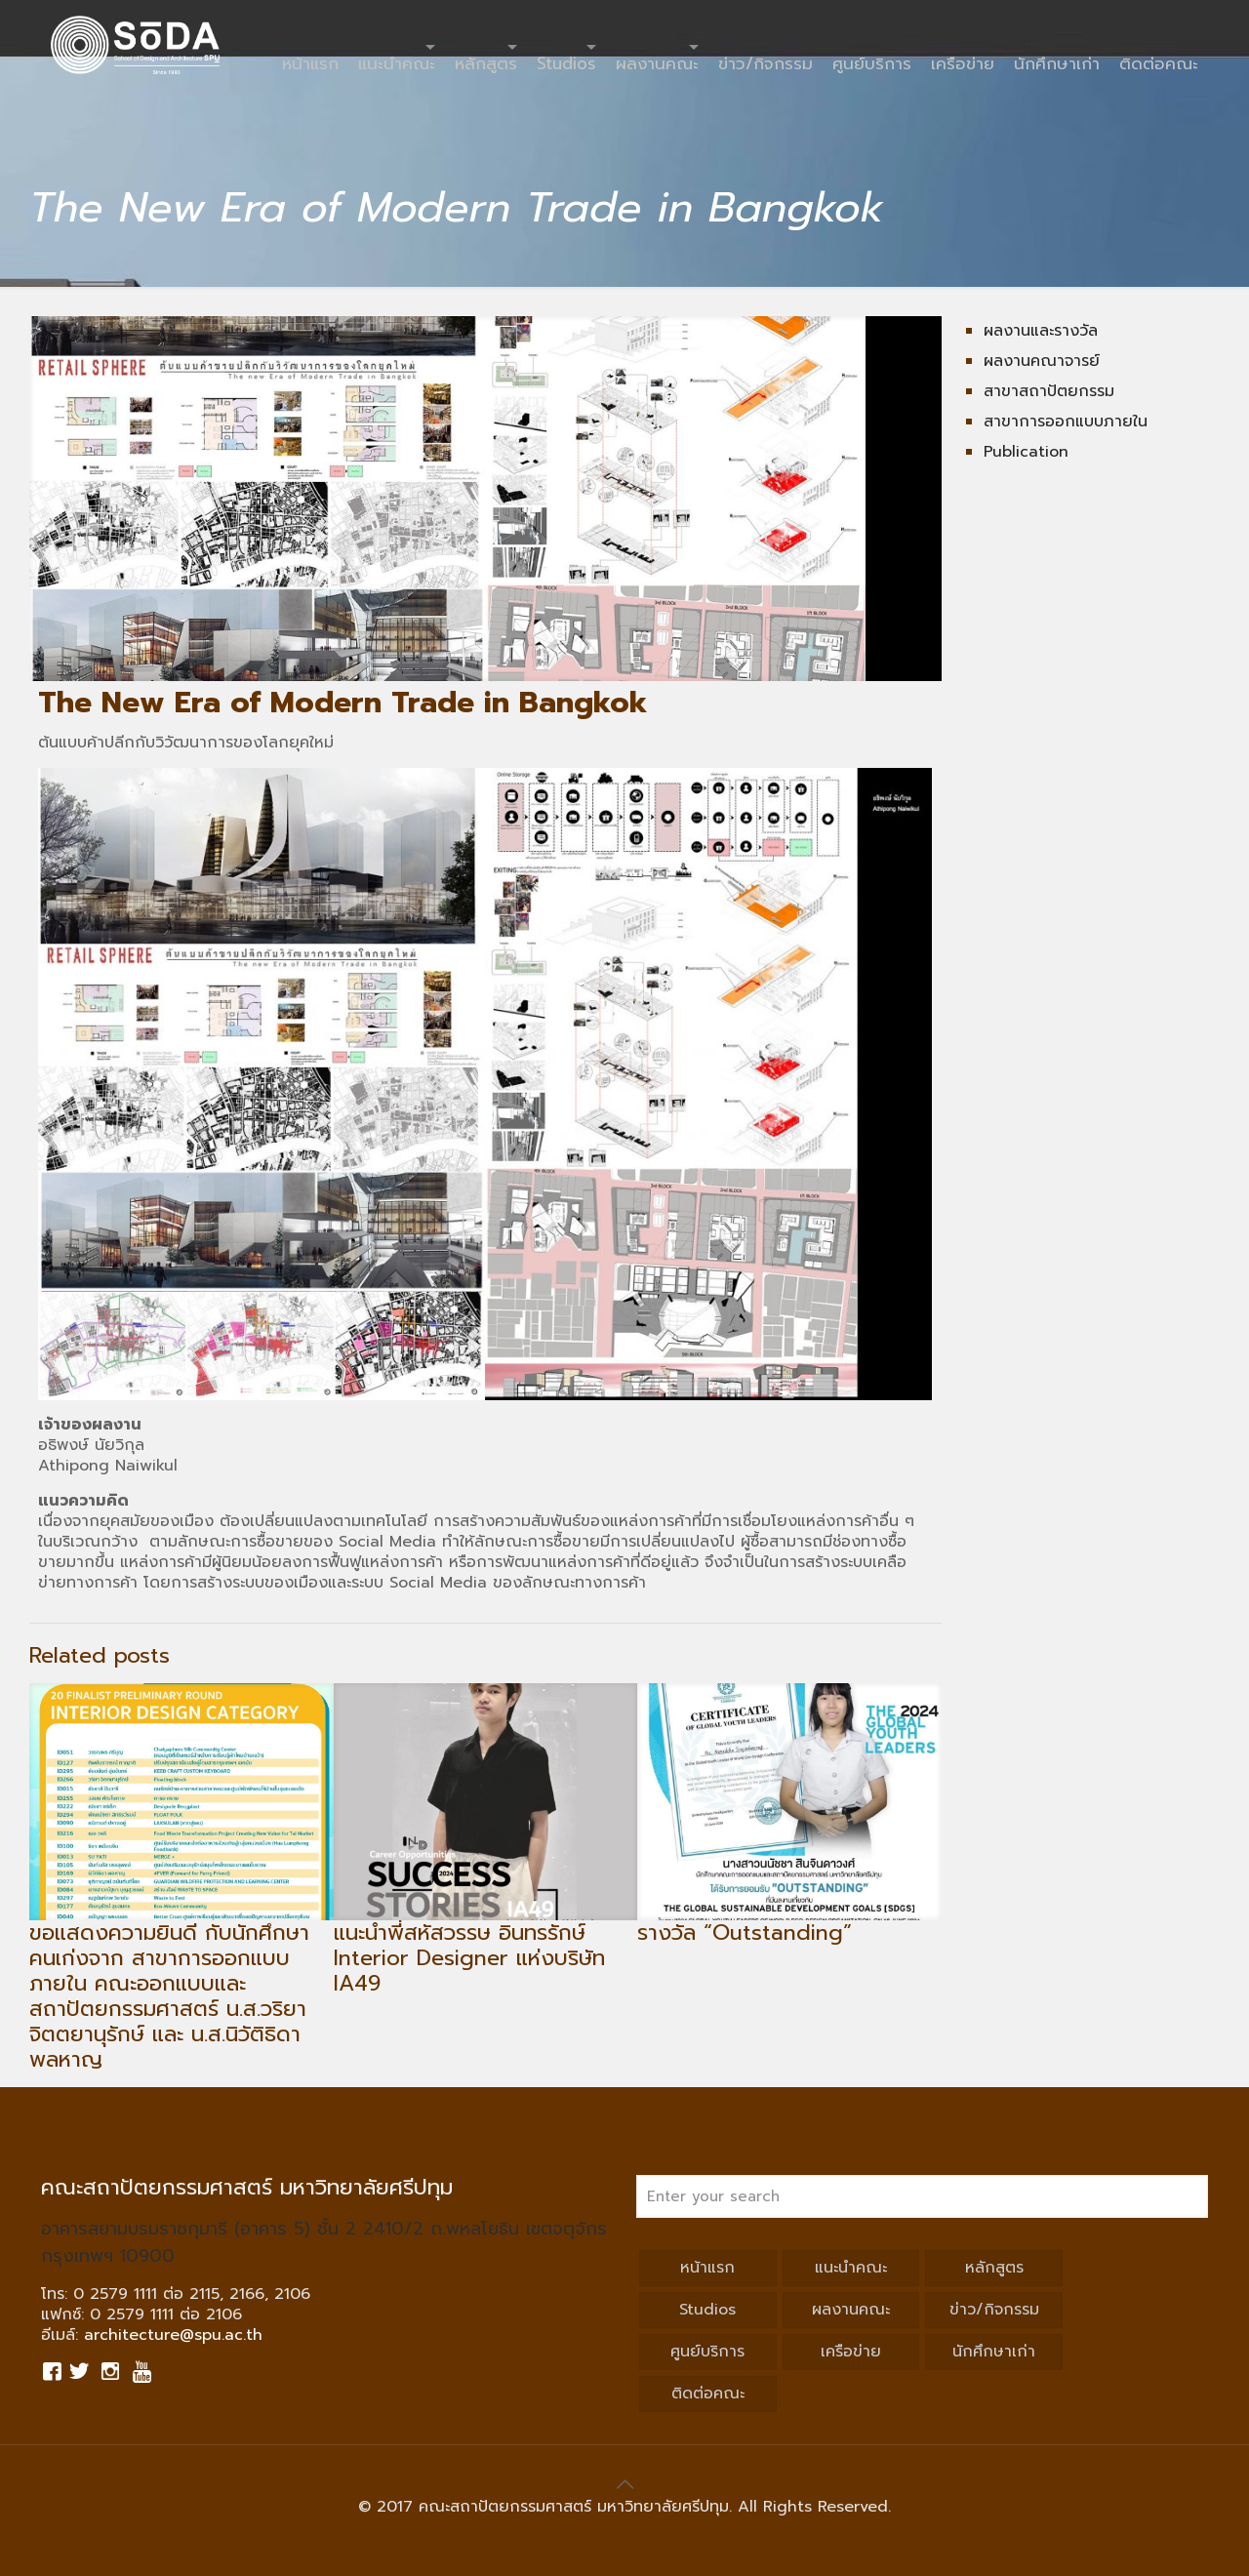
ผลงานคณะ (851, 2309)
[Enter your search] (922, 2196)
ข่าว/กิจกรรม (994, 2309)
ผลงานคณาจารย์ (1042, 361)
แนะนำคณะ (851, 2267)
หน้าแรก (707, 2267)
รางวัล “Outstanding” (744, 1932)
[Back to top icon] (624, 2484)
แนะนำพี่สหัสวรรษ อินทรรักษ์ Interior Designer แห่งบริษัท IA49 (469, 1957)
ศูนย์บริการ (707, 2351)
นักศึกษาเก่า (993, 2351)
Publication (1026, 451)
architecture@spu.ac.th (173, 2335)
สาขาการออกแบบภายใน (1066, 421)
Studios (707, 2309)
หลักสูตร (994, 2267)
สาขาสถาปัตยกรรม (1049, 391)
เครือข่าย (851, 2351)
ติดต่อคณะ (708, 2393)
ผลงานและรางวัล (1041, 330)
